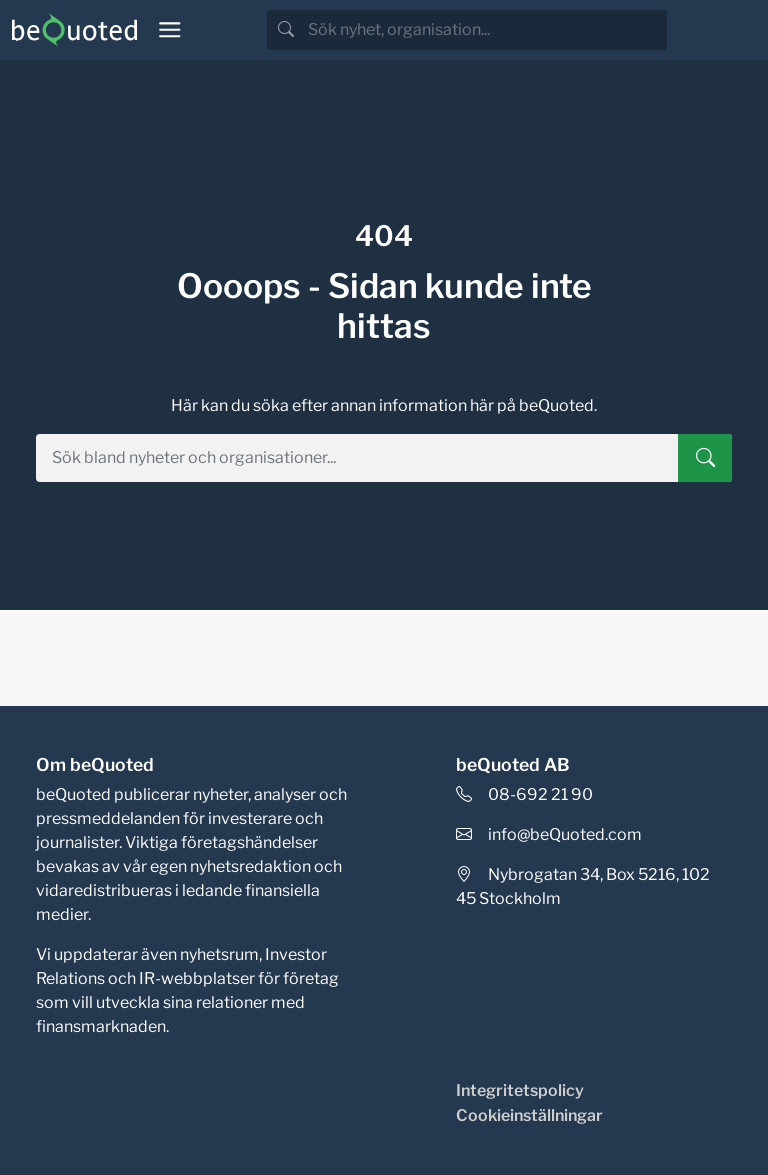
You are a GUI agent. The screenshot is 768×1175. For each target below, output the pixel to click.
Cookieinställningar (529, 1115)
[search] (485, 30)
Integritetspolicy (520, 1090)
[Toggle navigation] (170, 30)
